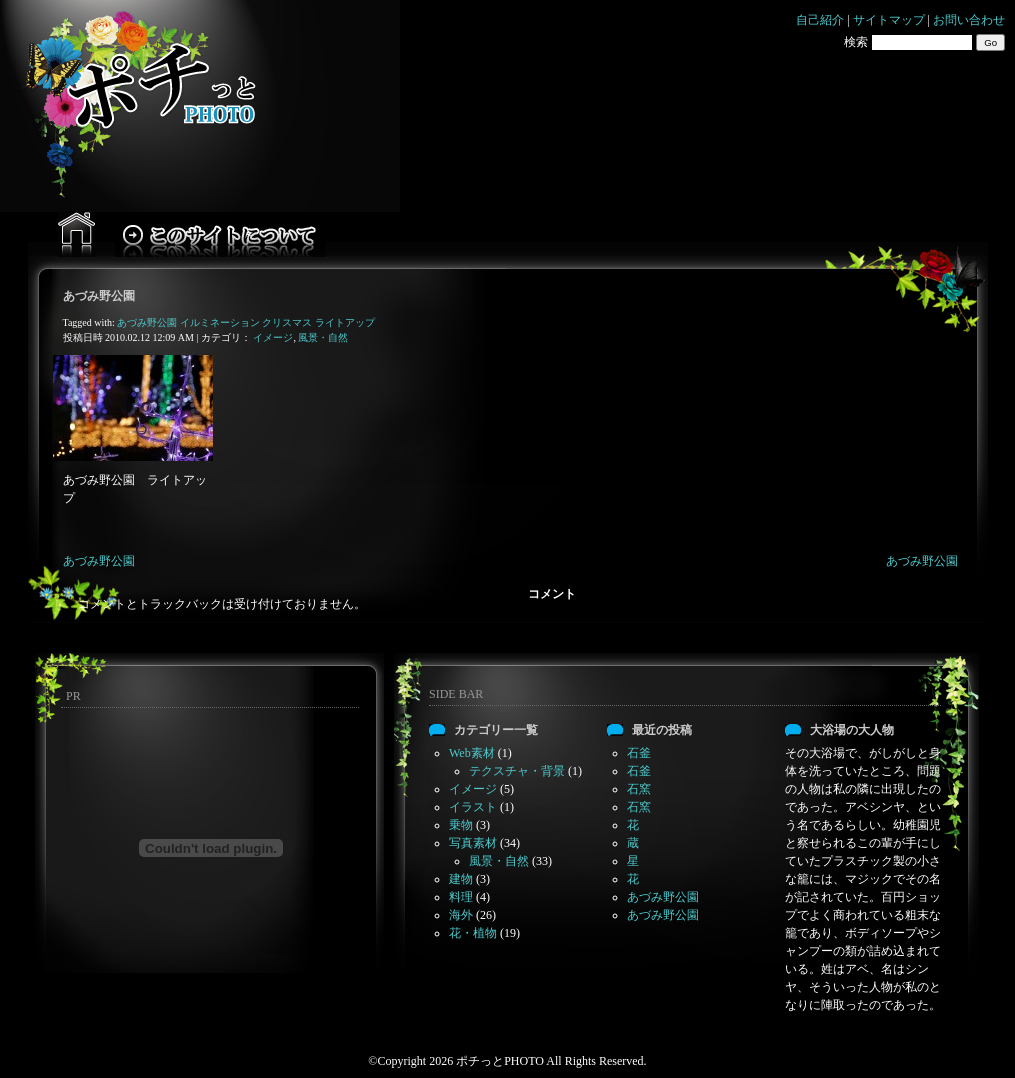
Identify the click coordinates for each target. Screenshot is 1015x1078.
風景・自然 (323, 337)
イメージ (273, 337)
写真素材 (473, 843)
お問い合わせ (969, 20)
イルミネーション (220, 322)
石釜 (639, 753)
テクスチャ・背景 (517, 771)
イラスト (473, 807)
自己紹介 (820, 20)
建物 (461, 879)
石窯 (639, 789)
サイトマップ (889, 20)
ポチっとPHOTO (500, 1061)
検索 (856, 42)
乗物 (461, 825)
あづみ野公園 (99, 296)
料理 (461, 897)
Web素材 (472, 753)
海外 (461, 915)
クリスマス (287, 322)
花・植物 (473, 933)
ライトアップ (345, 322)
